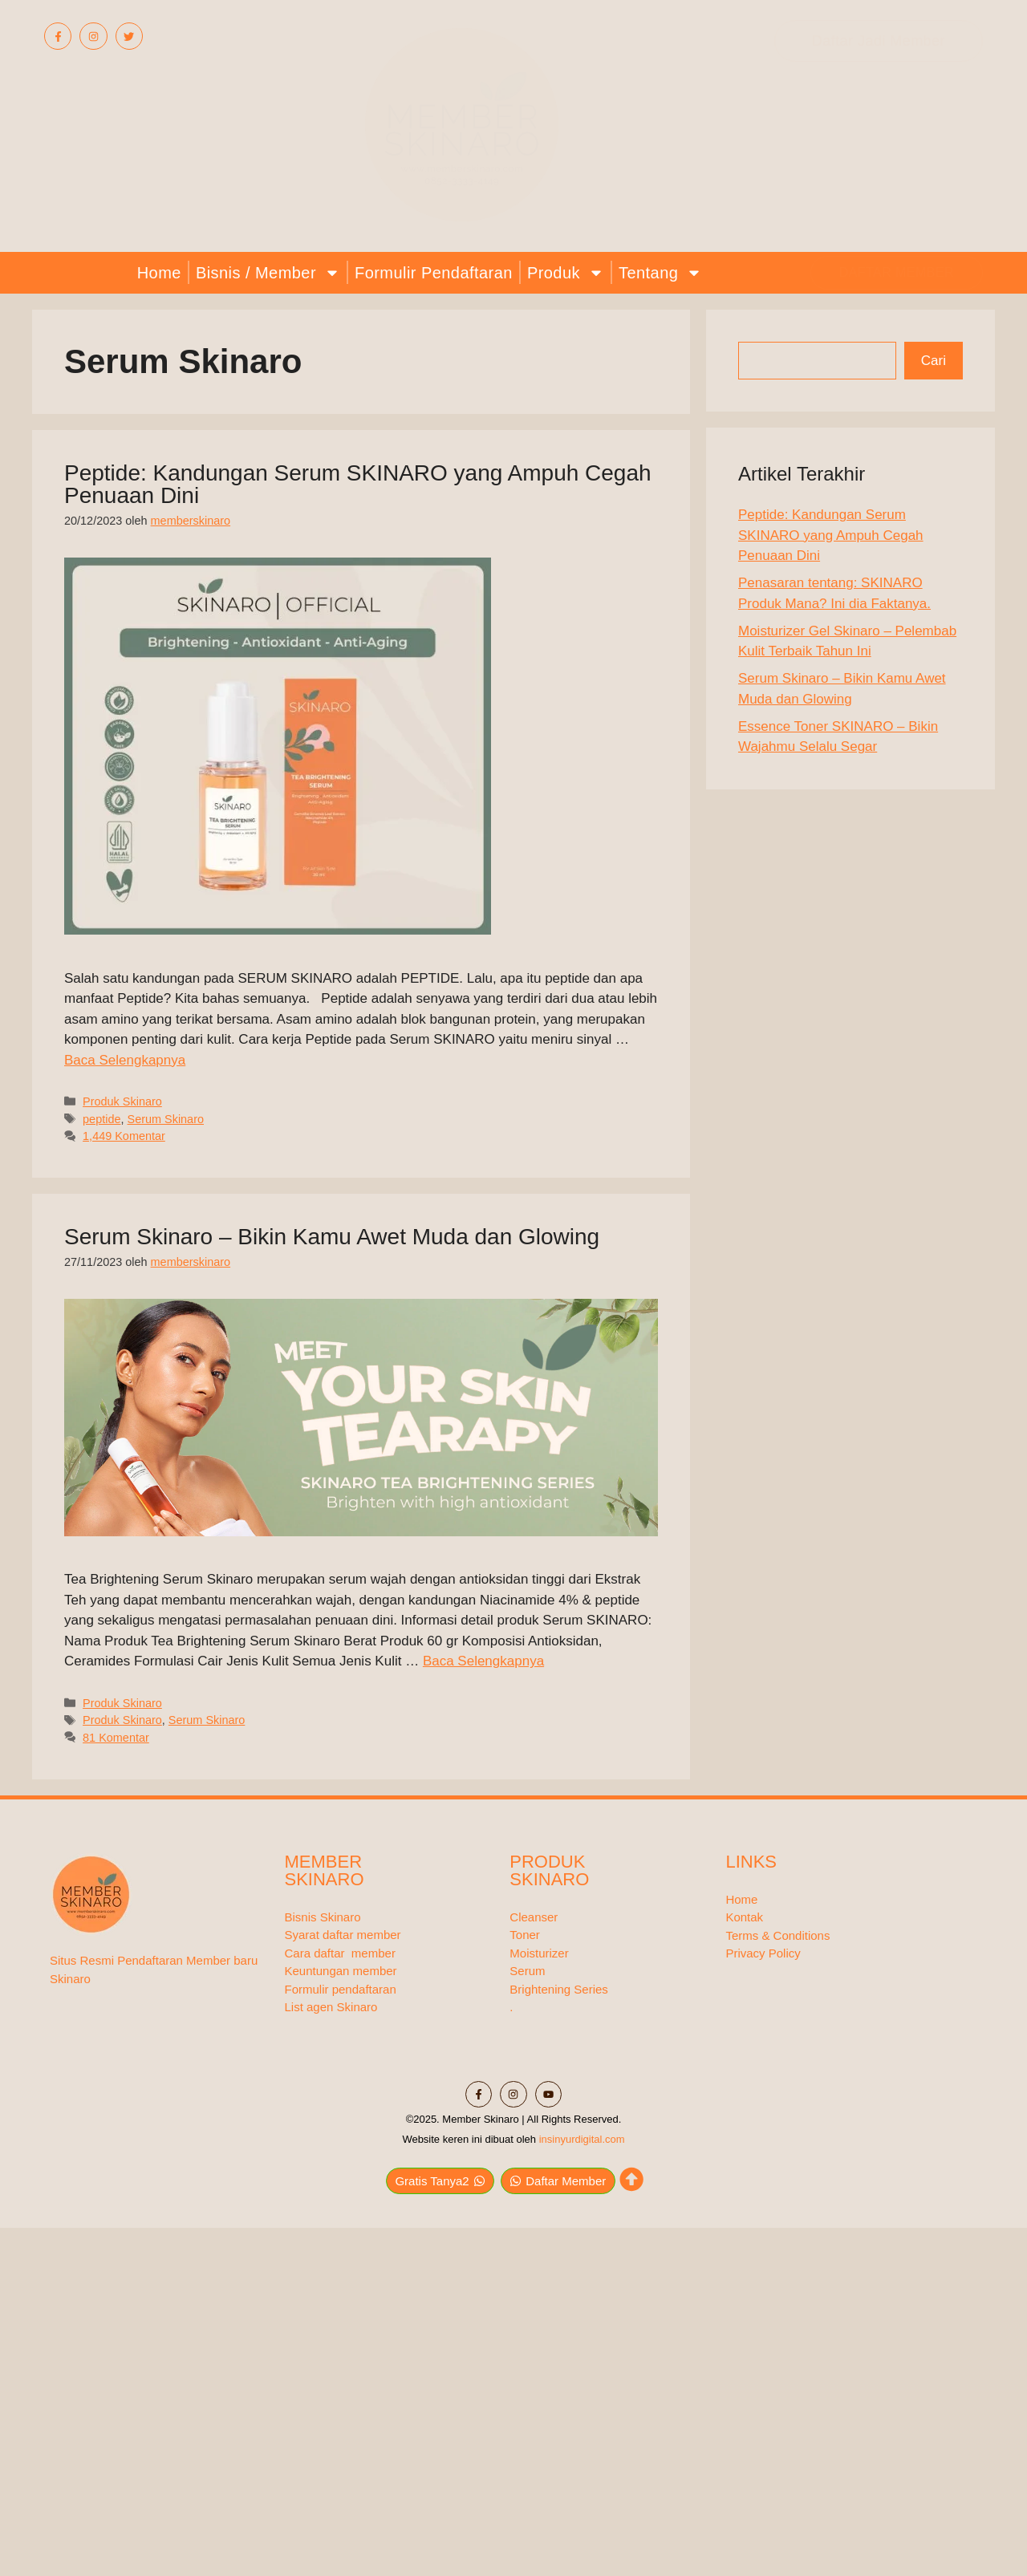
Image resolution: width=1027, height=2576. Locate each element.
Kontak (744, 1917)
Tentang (660, 272)
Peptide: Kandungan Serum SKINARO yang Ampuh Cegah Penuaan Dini (358, 484)
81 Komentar (116, 1737)
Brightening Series (558, 1989)
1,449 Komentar (124, 1136)
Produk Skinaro (122, 1101)
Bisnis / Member (268, 272)
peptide (101, 1119)
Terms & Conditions (777, 1935)
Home (159, 273)
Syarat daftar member (343, 1934)
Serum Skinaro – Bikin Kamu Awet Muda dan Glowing (331, 1236)
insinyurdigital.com (582, 2131)
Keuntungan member (341, 1971)
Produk (565, 272)
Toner (524, 1934)
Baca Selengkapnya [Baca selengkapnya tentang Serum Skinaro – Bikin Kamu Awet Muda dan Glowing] (483, 1661)
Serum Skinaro (166, 1119)
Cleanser (533, 1917)
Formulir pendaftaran (340, 1989)
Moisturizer (538, 1953)
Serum (527, 1971)
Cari (933, 360)
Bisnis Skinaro (323, 1917)
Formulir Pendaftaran (434, 273)
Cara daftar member (340, 1953)
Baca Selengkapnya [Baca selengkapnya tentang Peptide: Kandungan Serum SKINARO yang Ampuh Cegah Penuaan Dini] (124, 1060)
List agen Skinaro (331, 2007)
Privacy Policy (762, 1953)
